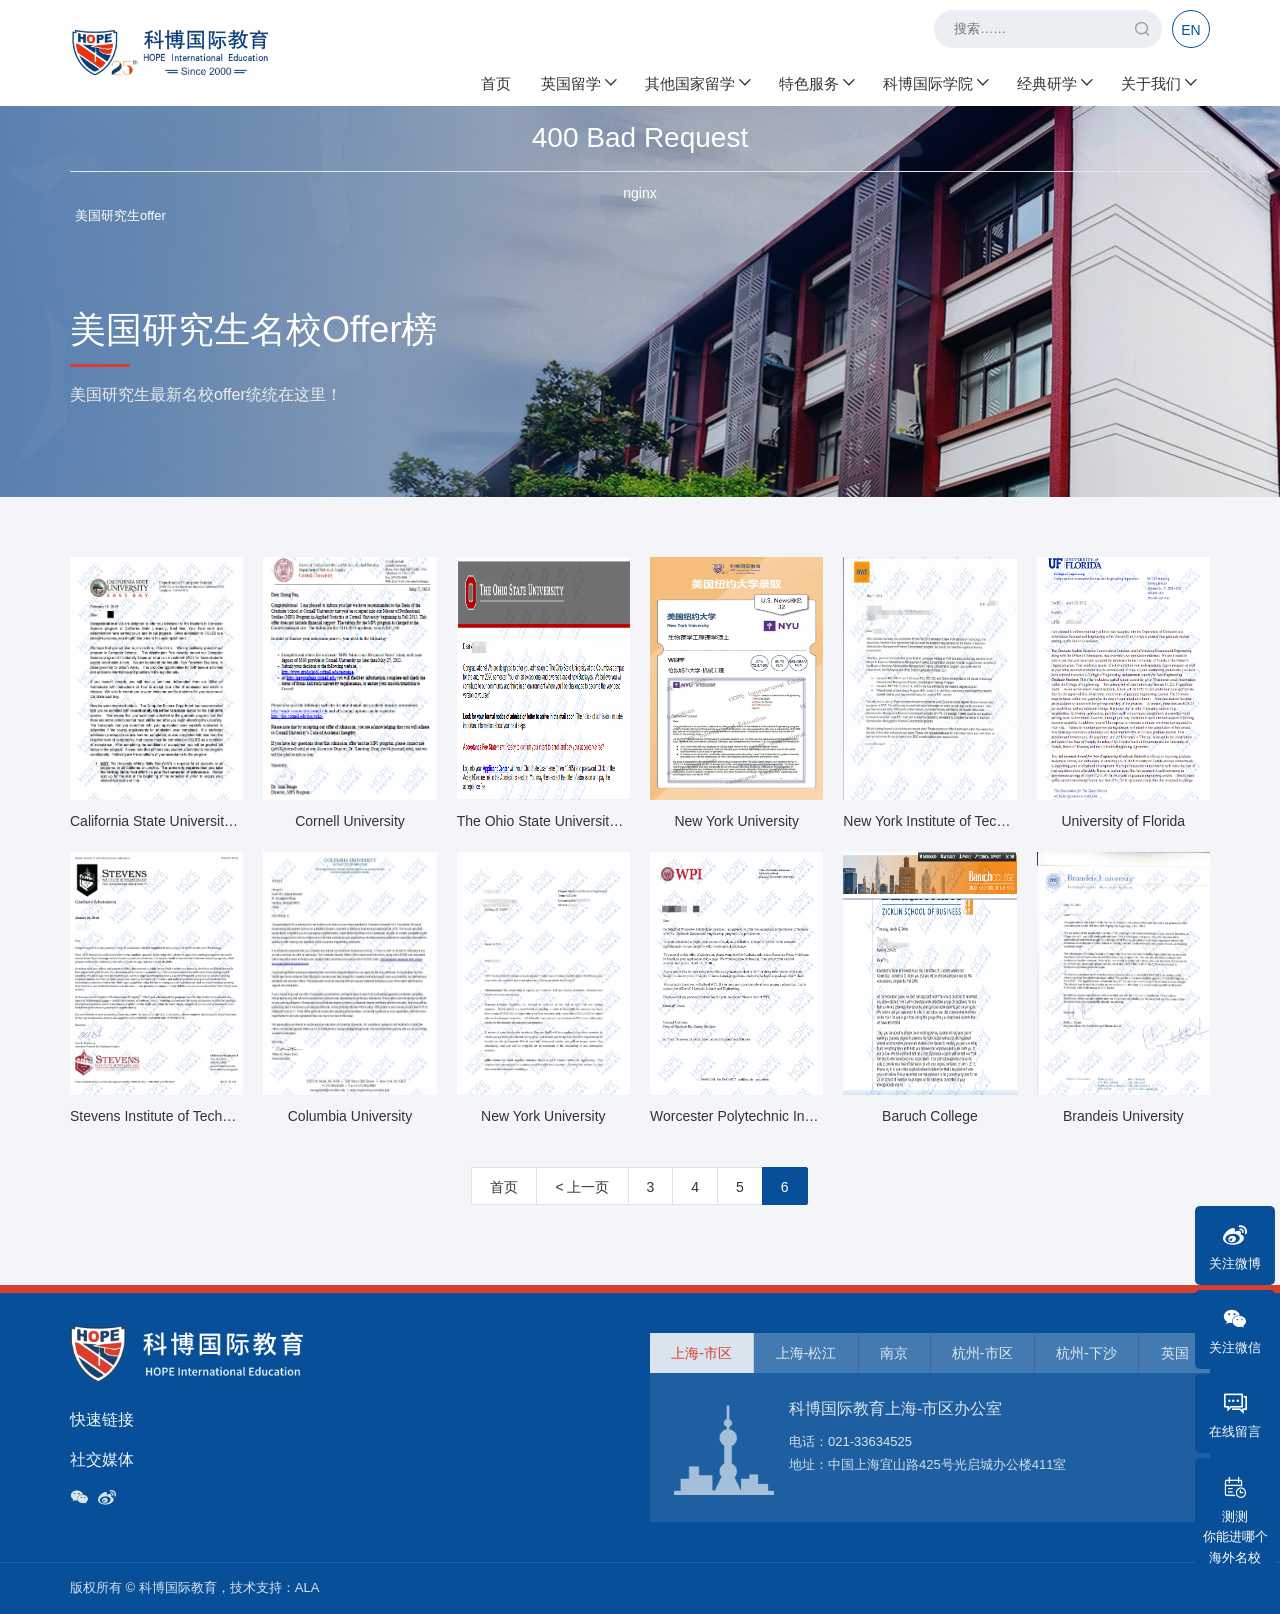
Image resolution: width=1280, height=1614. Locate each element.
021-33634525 (870, 1441)
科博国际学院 (935, 80)
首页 (496, 80)
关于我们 (1158, 80)
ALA (307, 1587)
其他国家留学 (697, 80)
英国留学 (578, 80)
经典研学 (1054, 80)
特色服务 (816, 80)
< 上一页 (582, 1187)
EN (1190, 30)
